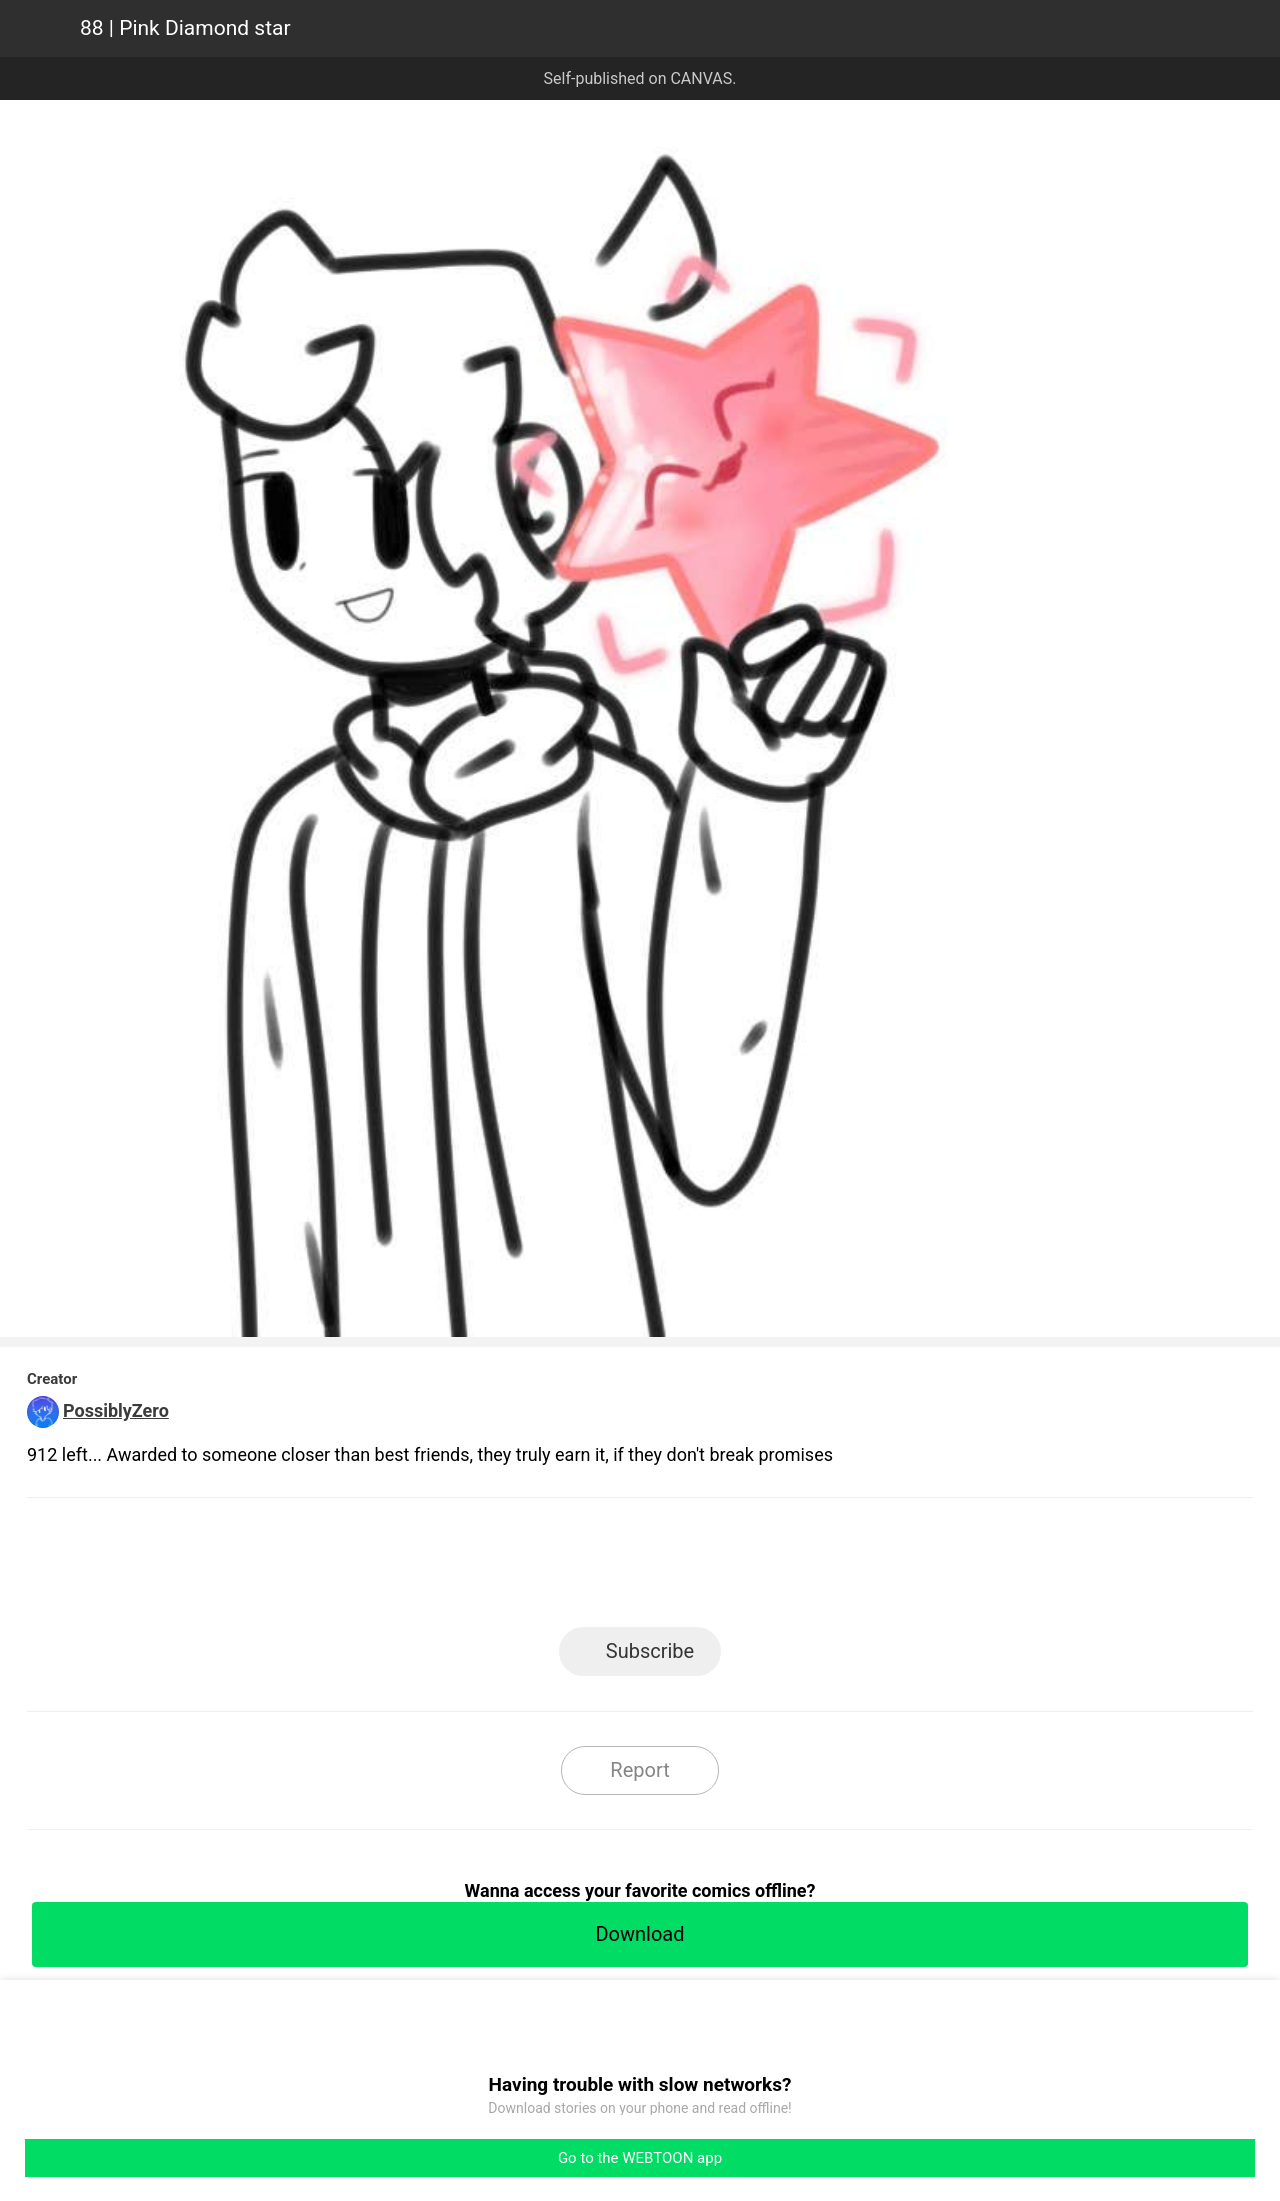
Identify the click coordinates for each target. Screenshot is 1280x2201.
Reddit (820, 1568)
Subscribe (650, 1651)
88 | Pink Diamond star (185, 28)
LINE (460, 1568)
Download (639, 1934)
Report (639, 1770)
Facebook (550, 1568)
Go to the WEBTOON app (640, 2158)
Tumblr (730, 1568)
